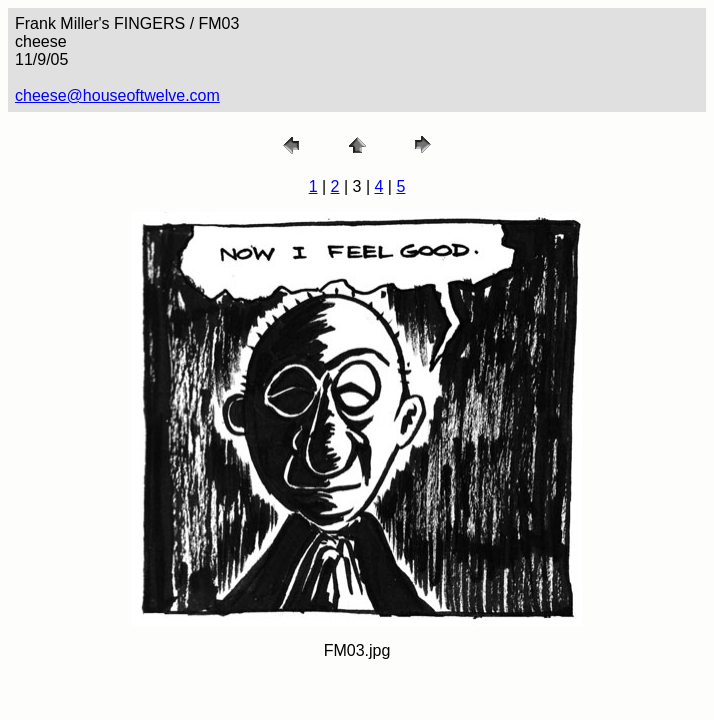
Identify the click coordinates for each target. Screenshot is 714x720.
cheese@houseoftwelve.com (117, 95)
